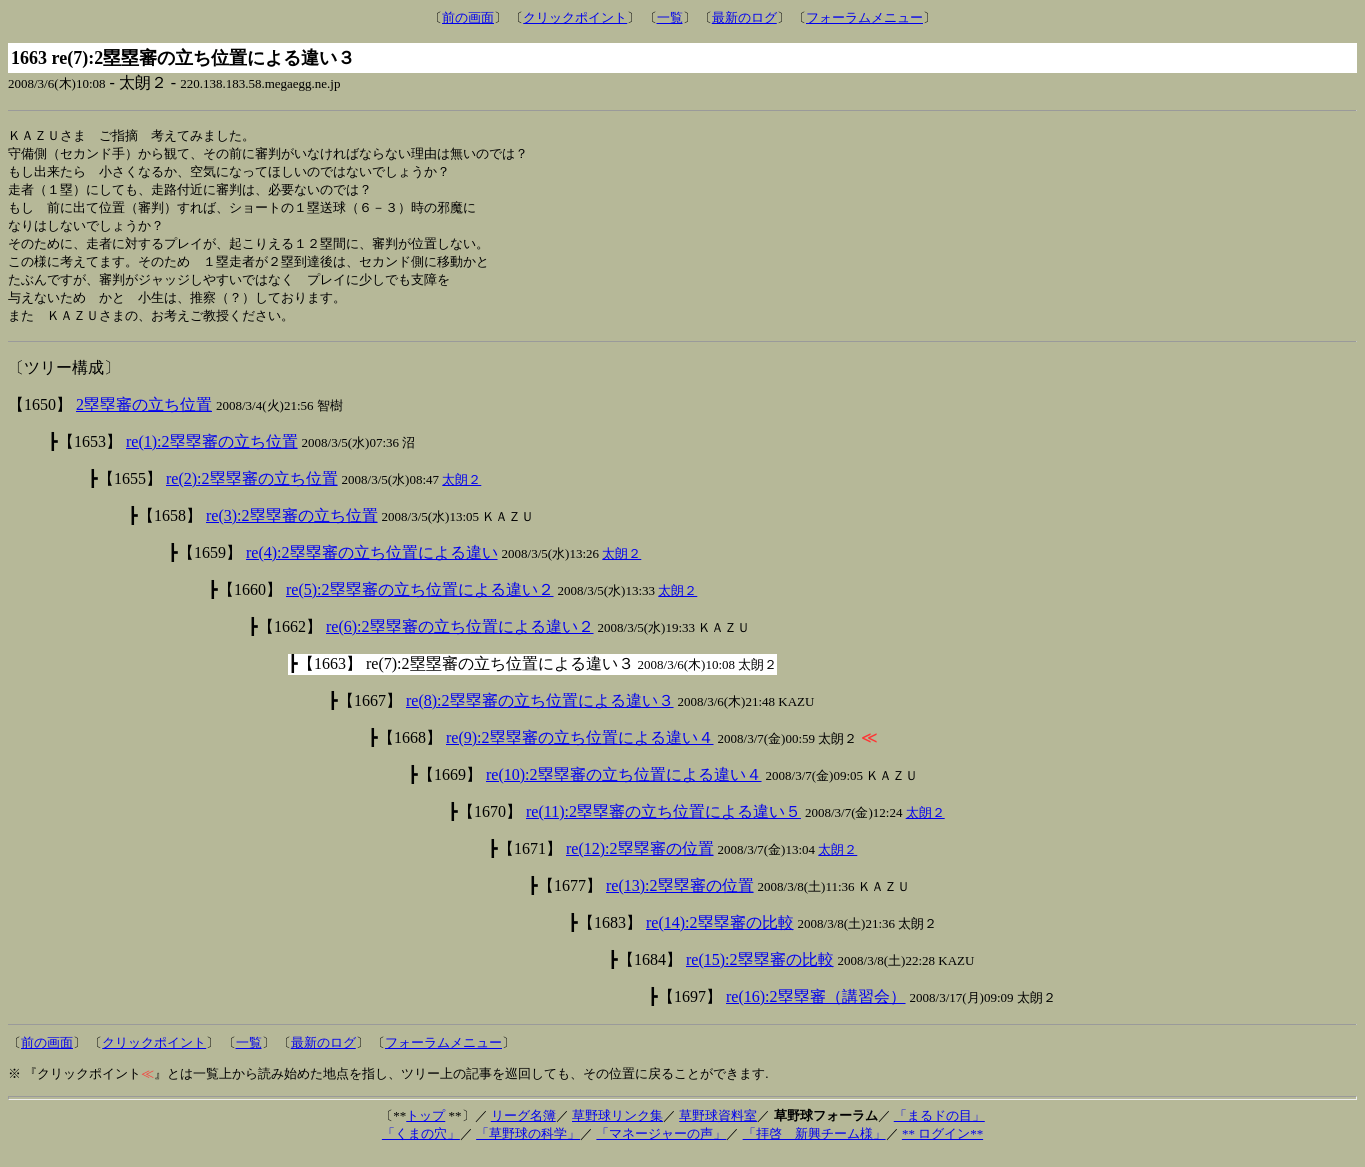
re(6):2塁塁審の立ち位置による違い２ (460, 637)
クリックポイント (575, 17)
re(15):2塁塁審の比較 (760, 970)
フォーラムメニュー (864, 17)
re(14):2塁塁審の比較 (720, 933)
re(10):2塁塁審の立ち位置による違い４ (624, 785)
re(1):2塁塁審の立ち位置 (212, 452)
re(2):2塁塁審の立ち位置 (252, 489)
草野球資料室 (718, 1126)
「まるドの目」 (939, 1126)
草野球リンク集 (617, 1126)
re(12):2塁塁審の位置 (640, 859)
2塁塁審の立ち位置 (144, 415)
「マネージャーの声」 (661, 1144)
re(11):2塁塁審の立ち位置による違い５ (663, 822)
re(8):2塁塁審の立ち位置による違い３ (540, 711)
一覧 (670, 17)
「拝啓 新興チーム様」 (814, 1144)
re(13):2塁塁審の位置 (680, 896)
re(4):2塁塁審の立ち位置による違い (372, 563)
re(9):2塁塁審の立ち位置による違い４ (580, 748)
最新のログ (744, 17)
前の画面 (468, 17)
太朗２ (461, 490)
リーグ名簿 (523, 1126)
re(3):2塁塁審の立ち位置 (292, 526)
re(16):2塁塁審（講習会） (816, 1007)
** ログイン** (942, 1144)
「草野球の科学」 (528, 1144)
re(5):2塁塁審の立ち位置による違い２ (420, 600)
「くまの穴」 (421, 1144)
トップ (425, 1126)
